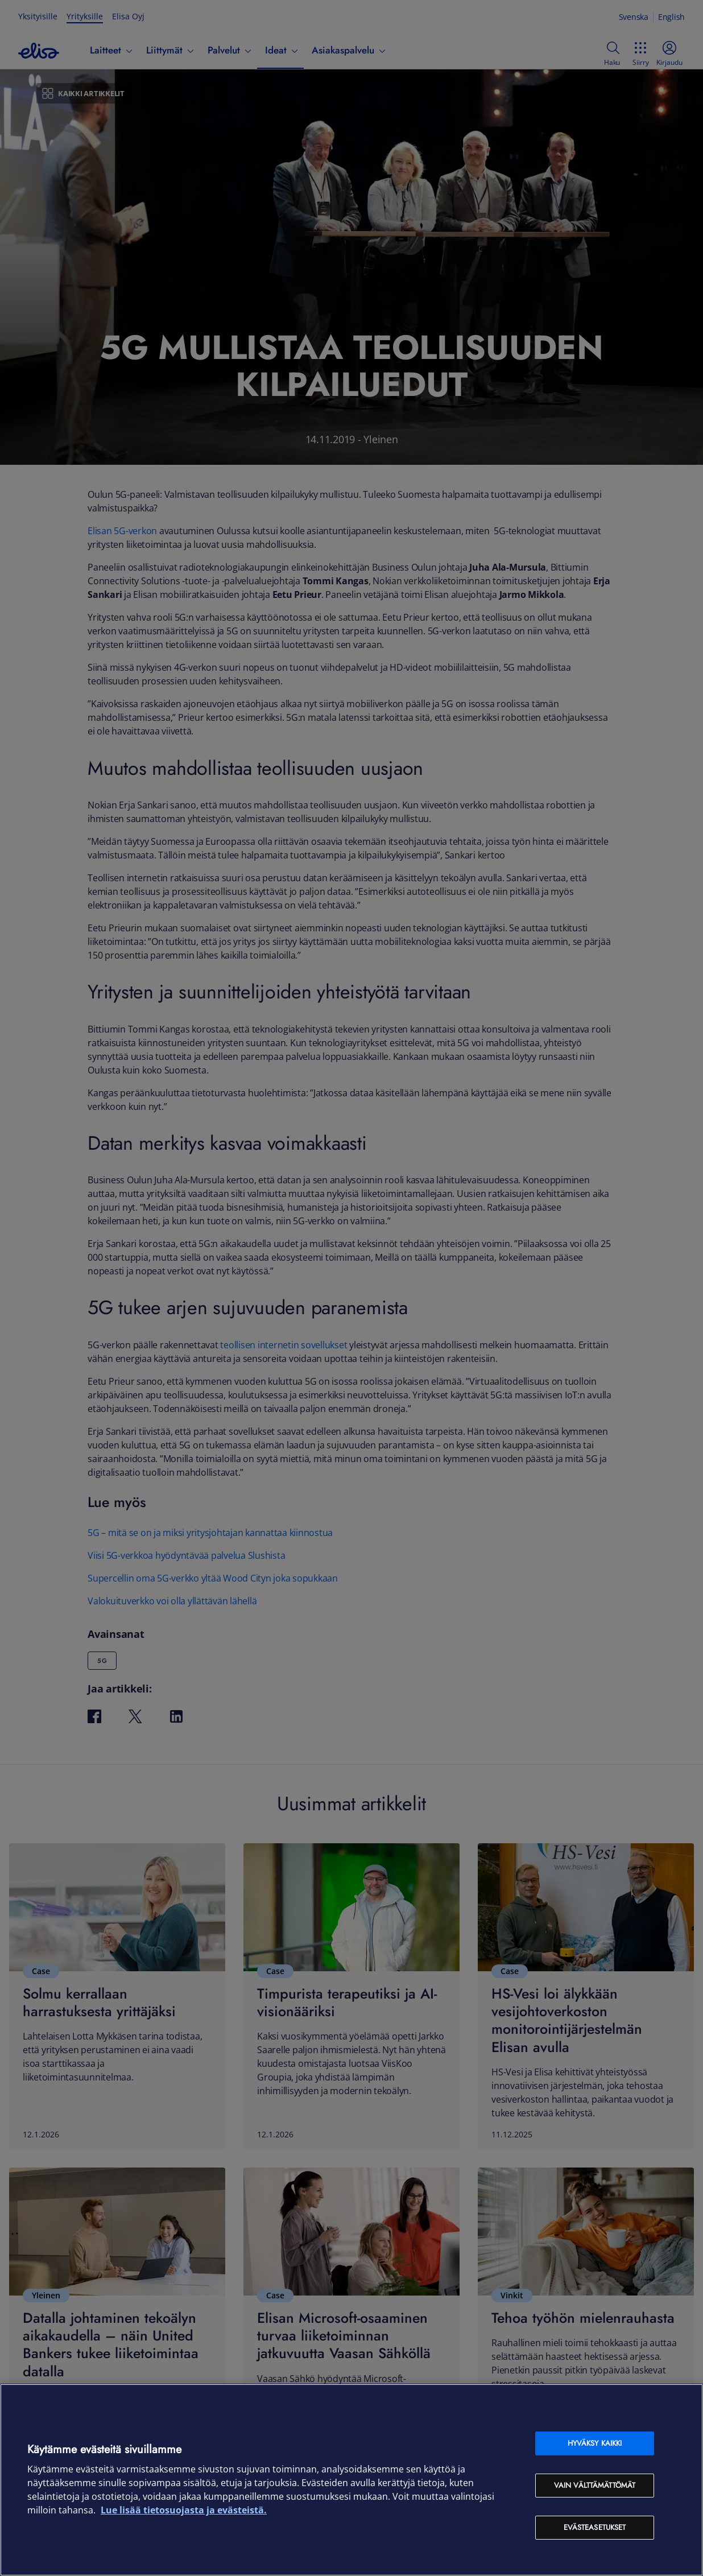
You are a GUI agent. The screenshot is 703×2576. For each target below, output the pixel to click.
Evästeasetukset (595, 2527)
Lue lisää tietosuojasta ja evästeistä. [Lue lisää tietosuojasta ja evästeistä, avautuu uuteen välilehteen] (184, 2510)
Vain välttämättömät (594, 2485)
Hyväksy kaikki (595, 2443)
